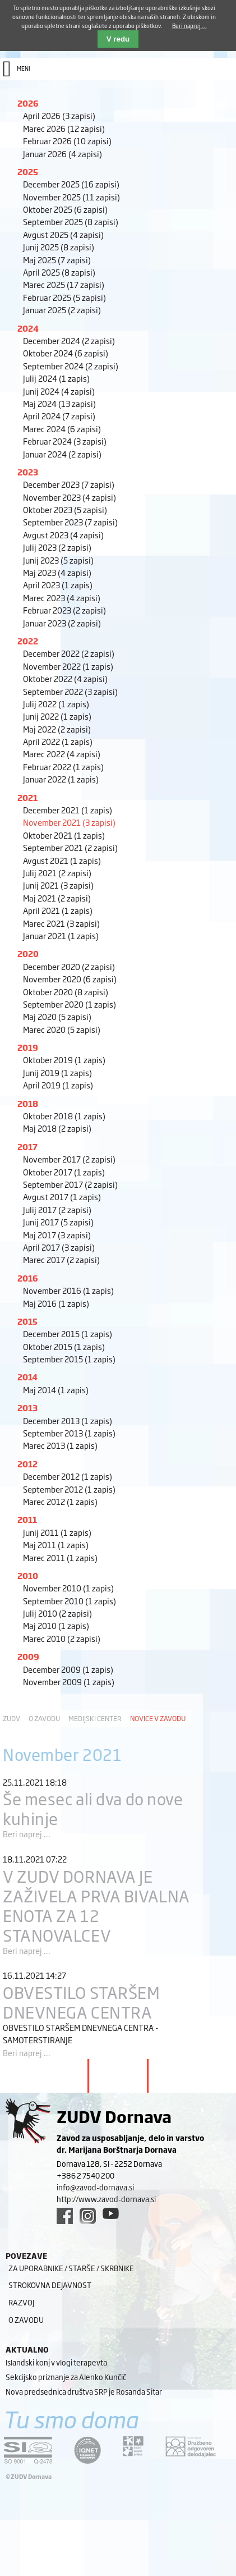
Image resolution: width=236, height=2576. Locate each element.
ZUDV (11, 1718)
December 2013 (67, 1420)
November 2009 (68, 1681)
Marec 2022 (61, 753)
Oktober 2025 (65, 209)
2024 (28, 328)
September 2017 (70, 1184)
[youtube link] (111, 2213)
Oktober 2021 (64, 835)
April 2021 (57, 910)
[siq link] (28, 2450)
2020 (28, 953)
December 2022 (68, 653)
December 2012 (67, 1476)
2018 (27, 1103)
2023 (27, 472)
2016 (27, 1278)
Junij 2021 (58, 885)
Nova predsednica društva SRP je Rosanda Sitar (84, 2391)
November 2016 (68, 1290)
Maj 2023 (57, 572)
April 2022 (57, 741)
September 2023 (70, 522)
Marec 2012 (60, 1501)
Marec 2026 (64, 128)
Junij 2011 (57, 1532)
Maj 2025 (57, 260)
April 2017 (59, 1247)
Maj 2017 (57, 1235)
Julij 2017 (57, 1209)
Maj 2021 (57, 898)
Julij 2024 (56, 378)
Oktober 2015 (64, 1346)
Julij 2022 (56, 704)
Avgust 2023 (63, 535)
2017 (27, 1146)
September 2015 (69, 1359)
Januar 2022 (61, 779)
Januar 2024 (62, 454)
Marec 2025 (63, 284)
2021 (27, 797)
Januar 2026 (62, 153)
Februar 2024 (65, 441)
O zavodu (44, 1718)
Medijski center (95, 1718)
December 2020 (69, 966)
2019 (27, 1047)
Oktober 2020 (65, 992)
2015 (27, 1321)
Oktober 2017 (64, 1172)
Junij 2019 (57, 1072)
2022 (27, 641)
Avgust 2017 (62, 1196)
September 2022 (70, 691)
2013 (27, 1407)
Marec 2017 (61, 1259)
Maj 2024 (59, 403)
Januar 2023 (62, 623)
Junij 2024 (59, 391)
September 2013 (69, 1433)
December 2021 (67, 810)
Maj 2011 (56, 1544)
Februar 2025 (64, 297)
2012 (27, 1464)
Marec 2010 (61, 1638)
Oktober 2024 (65, 353)
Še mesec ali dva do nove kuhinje (93, 1808)
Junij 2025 (58, 247)
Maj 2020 (57, 1016)
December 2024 (69, 340)
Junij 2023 (58, 560)
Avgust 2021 (62, 860)
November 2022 (68, 666)
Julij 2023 (57, 547)
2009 (28, 1656)
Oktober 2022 (65, 678)
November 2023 (69, 497)
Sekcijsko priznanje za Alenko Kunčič (66, 2376)
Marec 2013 (60, 1445)
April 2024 (59, 416)
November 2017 (69, 1159)
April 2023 (57, 585)
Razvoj (21, 2302)
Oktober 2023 (65, 509)
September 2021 (70, 847)
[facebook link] (65, 2216)
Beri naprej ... (26, 1834)
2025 (27, 171)
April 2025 (59, 272)
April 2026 (59, 115)
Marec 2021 (61, 923)
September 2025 (70, 221)
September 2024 (70, 366)
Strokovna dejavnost (49, 2284)
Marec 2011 (60, 1557)
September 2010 (69, 1601)
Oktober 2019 (64, 1059)
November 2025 (71, 197)
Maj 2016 (56, 1303)
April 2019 (58, 1085)
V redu (118, 39)
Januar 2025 (62, 309)
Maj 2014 (56, 1389)
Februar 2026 (67, 141)
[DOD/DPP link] (133, 2446)
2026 (28, 103)
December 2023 (68, 484)
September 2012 (69, 1489)
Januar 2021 (61, 935)
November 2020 (70, 979)
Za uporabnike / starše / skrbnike (71, 2267)
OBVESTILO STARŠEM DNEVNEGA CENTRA (81, 2001)
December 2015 (67, 1333)
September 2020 (69, 1004)
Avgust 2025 (63, 234)
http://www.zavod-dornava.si (106, 2198)
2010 (27, 1575)
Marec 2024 (62, 428)
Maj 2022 (57, 729)
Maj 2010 (56, 1625)
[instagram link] (88, 2216)
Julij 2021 (57, 873)
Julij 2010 (57, 1613)
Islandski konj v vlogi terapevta (56, 2362)
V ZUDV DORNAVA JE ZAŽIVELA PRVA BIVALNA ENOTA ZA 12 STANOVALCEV (96, 1905)
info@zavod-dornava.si (95, 2187)
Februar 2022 (63, 766)
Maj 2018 (57, 1128)
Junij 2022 (57, 716)
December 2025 (71, 184)
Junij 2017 (58, 1222)
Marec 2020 (61, 1029)
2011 (27, 1519)
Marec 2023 (61, 597)
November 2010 (68, 1588)
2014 (27, 1377)
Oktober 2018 (64, 1116)
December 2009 (68, 1669)
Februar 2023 (64, 610)
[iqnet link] (87, 2450)
